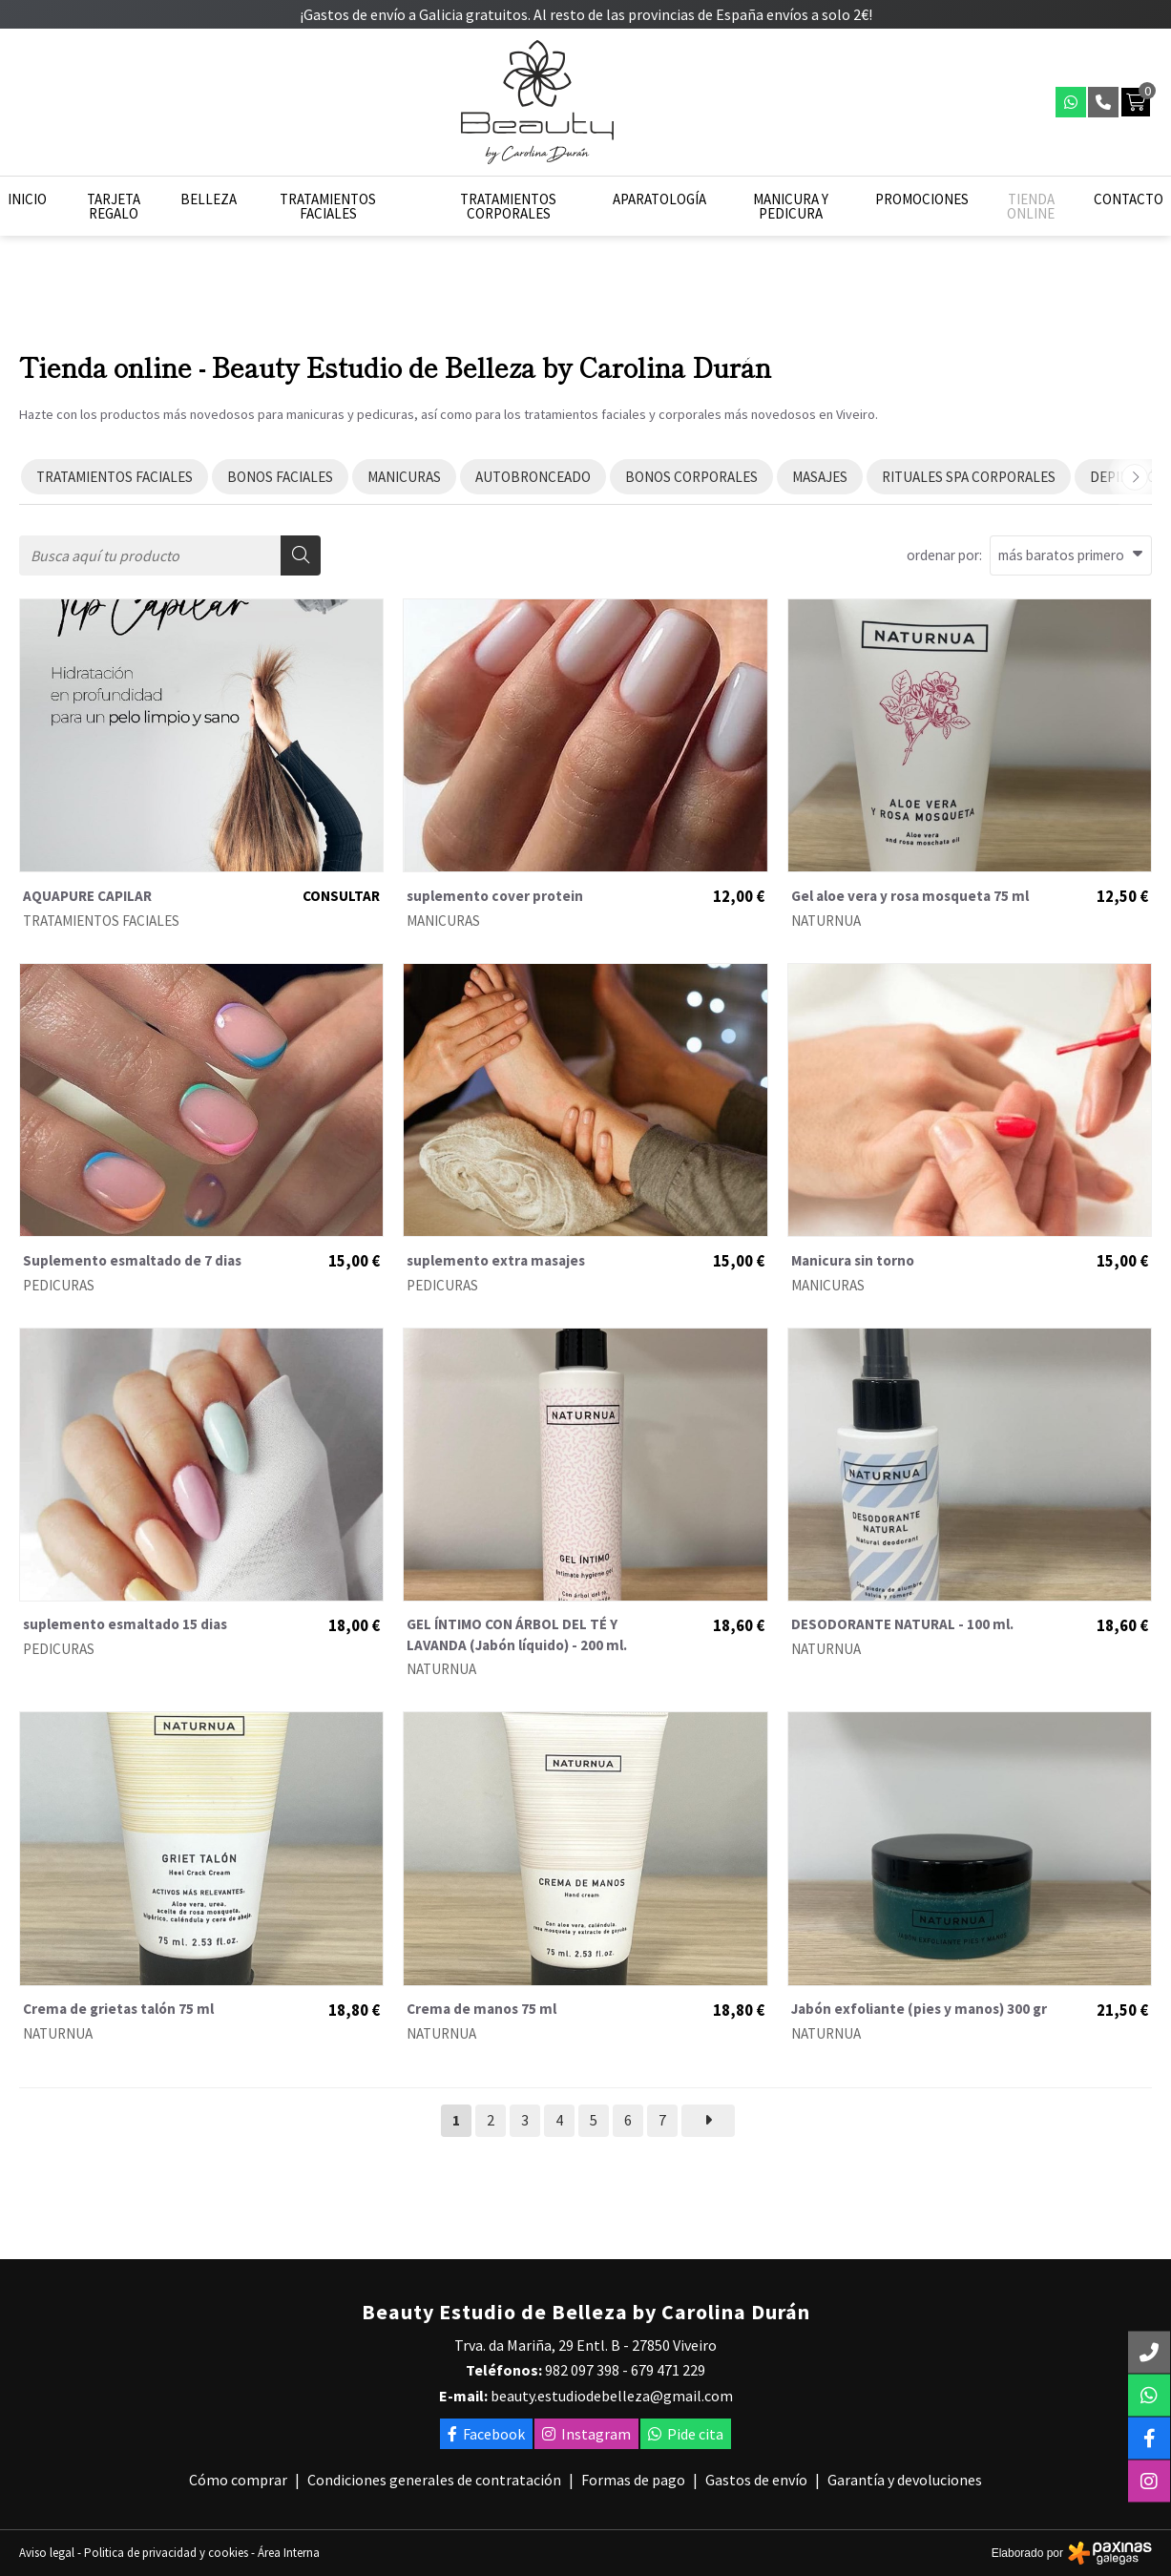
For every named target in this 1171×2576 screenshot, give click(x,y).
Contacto (1128, 199)
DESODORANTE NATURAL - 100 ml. (902, 1624)
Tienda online (1031, 206)
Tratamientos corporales (508, 206)
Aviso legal (46, 2553)
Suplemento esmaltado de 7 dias (132, 1260)
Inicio (27, 199)
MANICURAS (443, 920)
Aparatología (659, 199)
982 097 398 (582, 2369)
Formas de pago (633, 2479)
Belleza (208, 199)
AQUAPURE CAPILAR (87, 896)
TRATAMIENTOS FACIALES (101, 920)
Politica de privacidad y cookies (166, 2553)
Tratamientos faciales (328, 206)
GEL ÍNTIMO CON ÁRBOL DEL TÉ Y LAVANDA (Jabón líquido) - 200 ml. (517, 1634)
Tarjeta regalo (113, 206)
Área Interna (289, 2553)
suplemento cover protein (495, 896)
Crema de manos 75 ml (481, 2009)
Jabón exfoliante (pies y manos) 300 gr (919, 2009)
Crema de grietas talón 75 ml (118, 2009)
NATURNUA (826, 920)
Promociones (922, 199)
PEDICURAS (58, 1285)
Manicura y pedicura (790, 206)
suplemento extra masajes (496, 1260)
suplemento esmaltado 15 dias (125, 1624)
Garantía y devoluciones (904, 2479)
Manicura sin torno (852, 1260)
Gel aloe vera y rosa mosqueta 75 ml (910, 896)
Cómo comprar (238, 2479)
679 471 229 (668, 2369)
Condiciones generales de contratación (434, 2479)
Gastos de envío (756, 2479)
